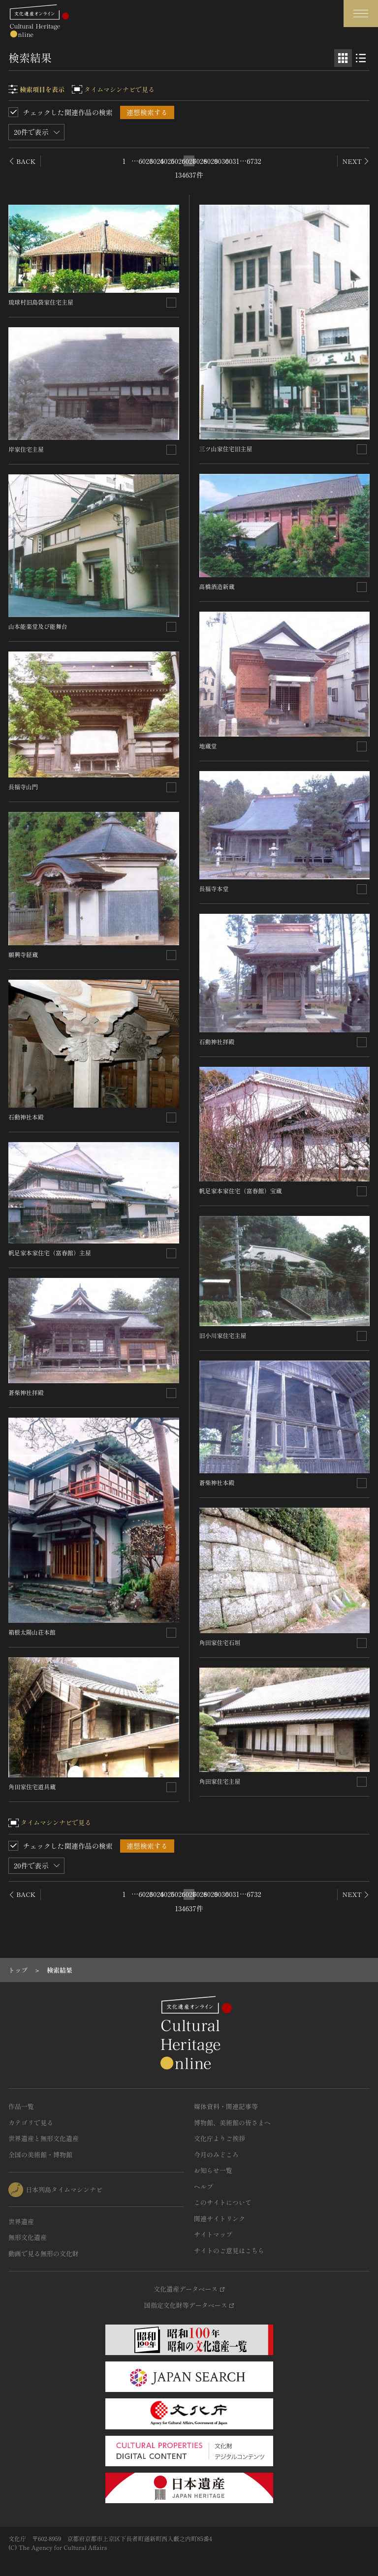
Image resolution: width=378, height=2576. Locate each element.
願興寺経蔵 (23, 954)
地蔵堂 (208, 746)
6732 (254, 161)
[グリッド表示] (343, 58)
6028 (199, 161)
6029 (210, 161)
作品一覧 (21, 2106)
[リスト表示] (361, 58)
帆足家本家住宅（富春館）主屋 (49, 1252)
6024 (156, 161)
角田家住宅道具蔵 (32, 1786)
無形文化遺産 (27, 2237)
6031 (232, 161)
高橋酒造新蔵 (217, 586)
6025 (167, 161)
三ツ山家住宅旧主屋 (225, 448)
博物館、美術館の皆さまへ (232, 2122)
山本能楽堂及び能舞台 (37, 626)
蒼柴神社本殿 (217, 1482)
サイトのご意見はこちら (229, 2250)
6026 (178, 161)
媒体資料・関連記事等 (226, 2106)
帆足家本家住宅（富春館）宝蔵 (240, 1190)
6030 (221, 161)
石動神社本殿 (26, 1117)
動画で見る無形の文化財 (43, 2253)
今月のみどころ (216, 2154)
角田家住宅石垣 (220, 1642)
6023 (145, 161)
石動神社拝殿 (217, 1041)
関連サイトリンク (219, 2218)
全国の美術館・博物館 (40, 2154)
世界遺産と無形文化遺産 (43, 2138)
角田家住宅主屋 (220, 1781)
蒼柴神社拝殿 (26, 1392)
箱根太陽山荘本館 (32, 1632)
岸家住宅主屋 (26, 449)
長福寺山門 (23, 786)
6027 (189, 161)
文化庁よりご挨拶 (219, 2138)
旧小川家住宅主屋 (223, 1335)
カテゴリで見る (30, 2122)
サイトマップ (213, 2234)
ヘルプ (203, 2186)
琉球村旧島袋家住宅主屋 (40, 302)
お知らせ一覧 (213, 2170)
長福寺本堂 (214, 888)
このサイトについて (223, 2202)
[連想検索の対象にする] (171, 303)
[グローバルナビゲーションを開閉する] (361, 13)
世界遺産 (21, 2221)
